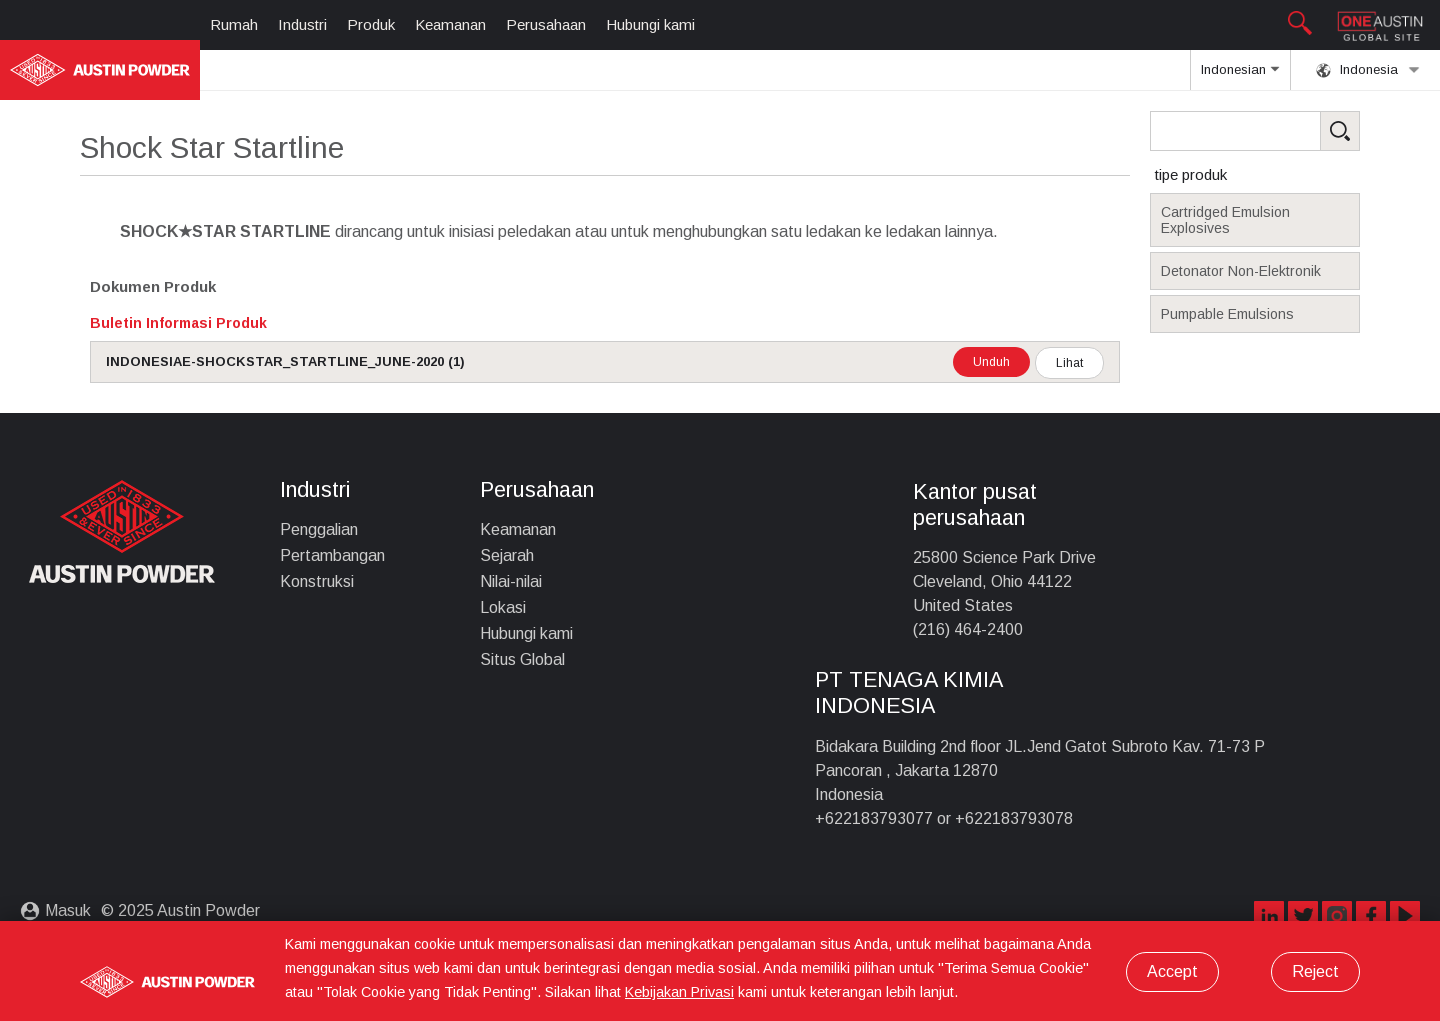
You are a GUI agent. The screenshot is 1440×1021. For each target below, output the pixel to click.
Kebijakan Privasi (679, 992)
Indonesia (1368, 70)
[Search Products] (1286, 131)
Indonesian (1240, 76)
